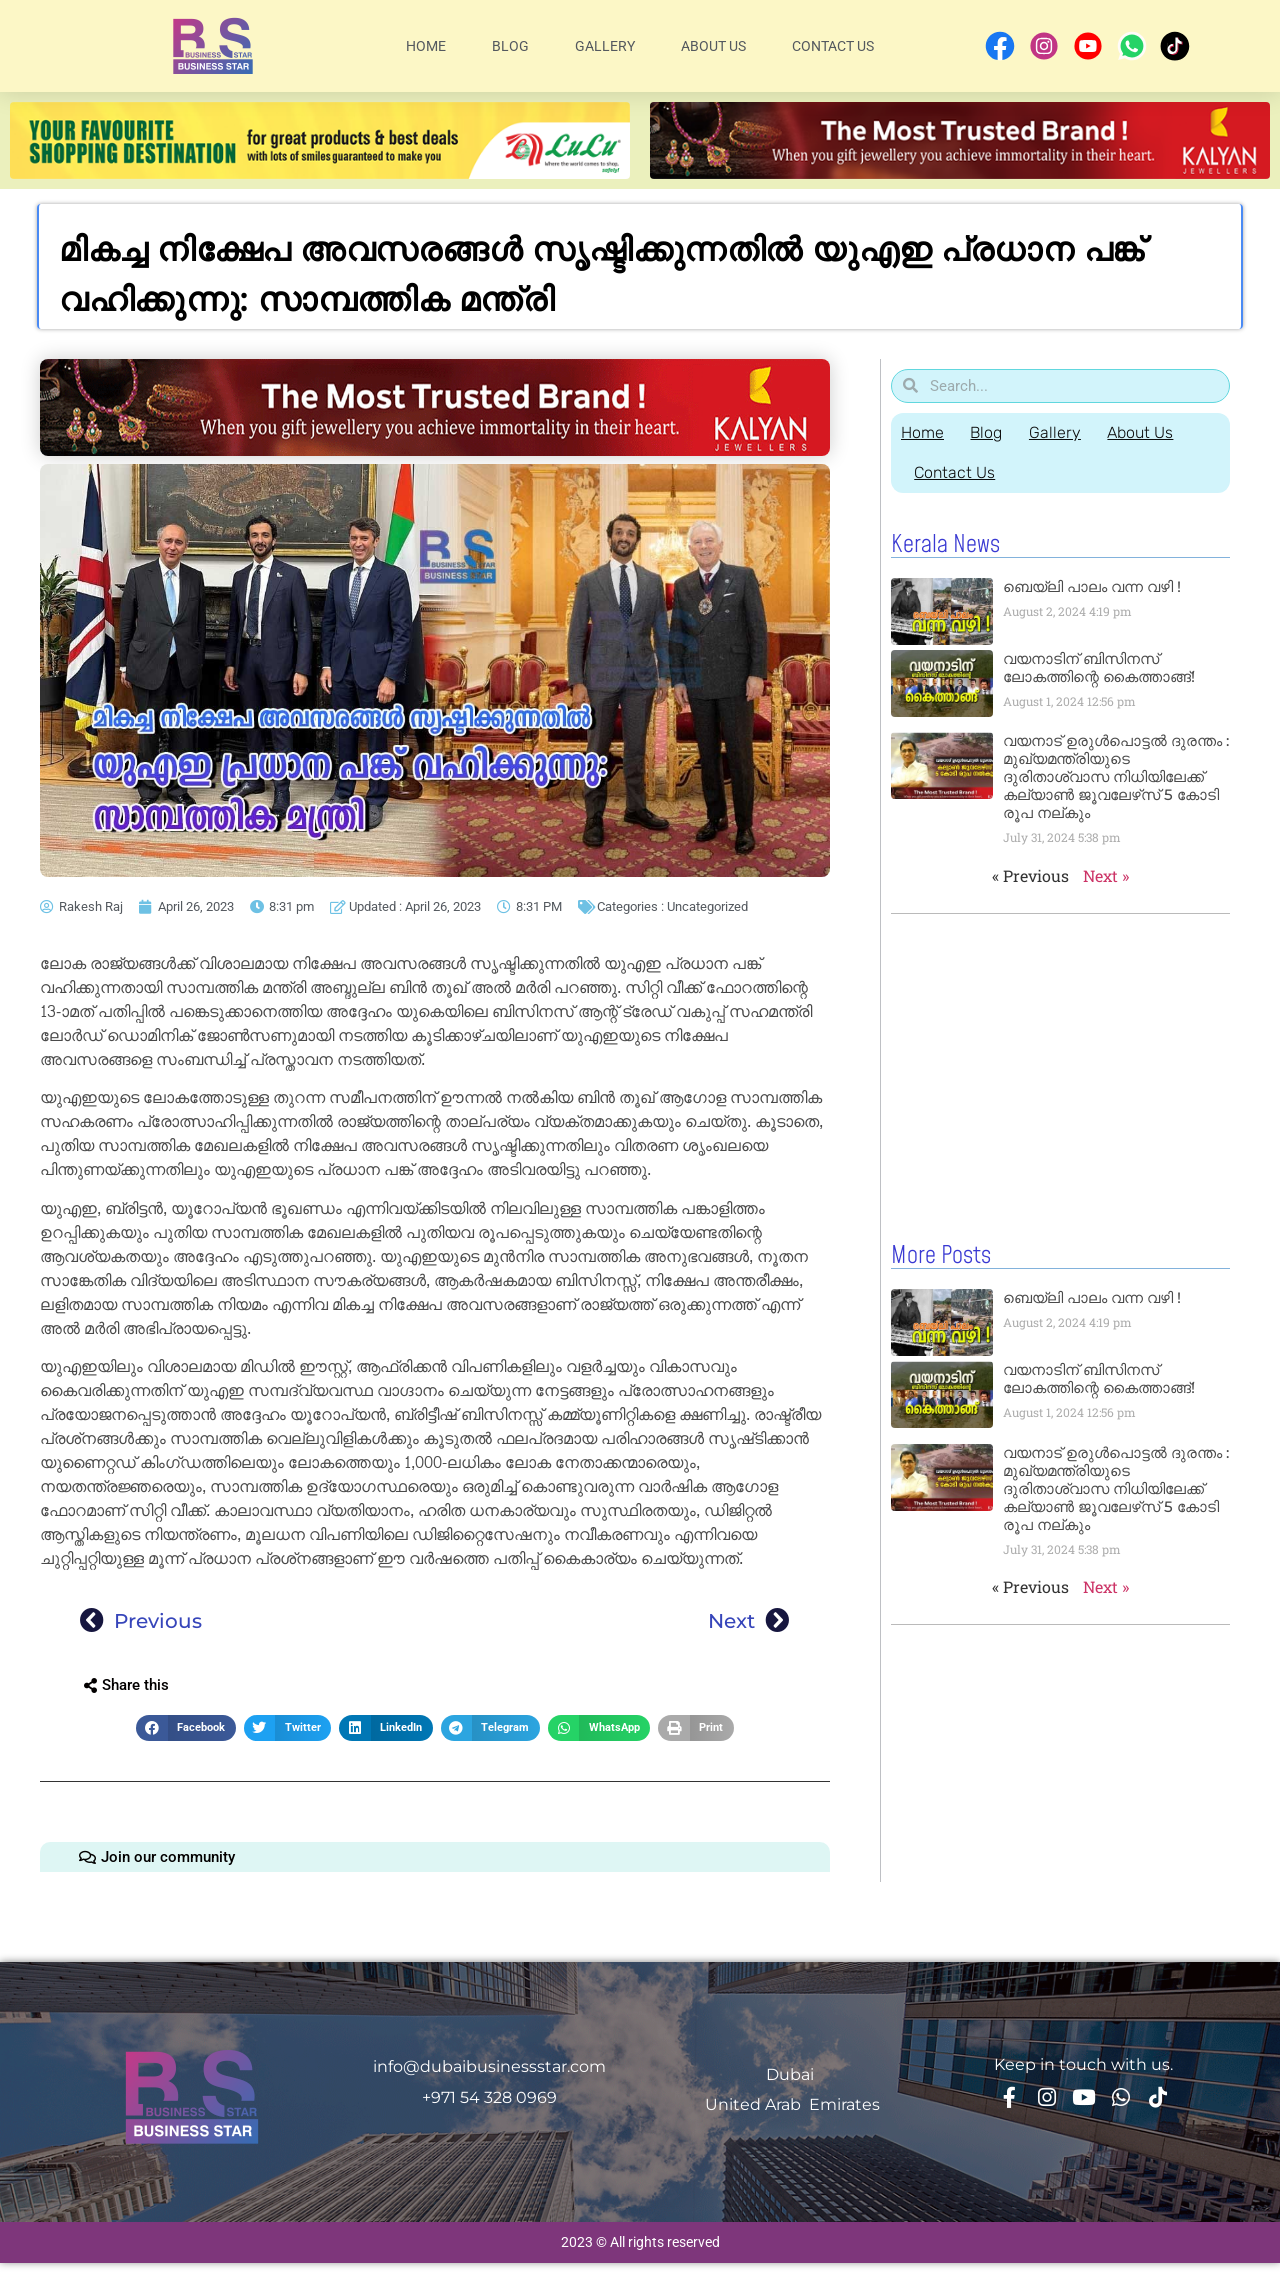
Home (426, 46)
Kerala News (945, 545)
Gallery (605, 46)
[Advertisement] (1060, 1073)
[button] (185, 1728)
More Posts (941, 1255)
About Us (713, 46)
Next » (1106, 875)
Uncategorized (707, 906)
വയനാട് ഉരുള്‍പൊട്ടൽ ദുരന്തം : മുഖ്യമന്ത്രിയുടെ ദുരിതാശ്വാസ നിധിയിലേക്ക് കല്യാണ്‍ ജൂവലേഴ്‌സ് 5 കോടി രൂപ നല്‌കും (1116, 776)
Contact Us (833, 46)
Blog (510, 46)
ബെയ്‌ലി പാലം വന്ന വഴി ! (1092, 586)
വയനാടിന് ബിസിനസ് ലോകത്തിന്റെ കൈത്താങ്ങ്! (1099, 667)
